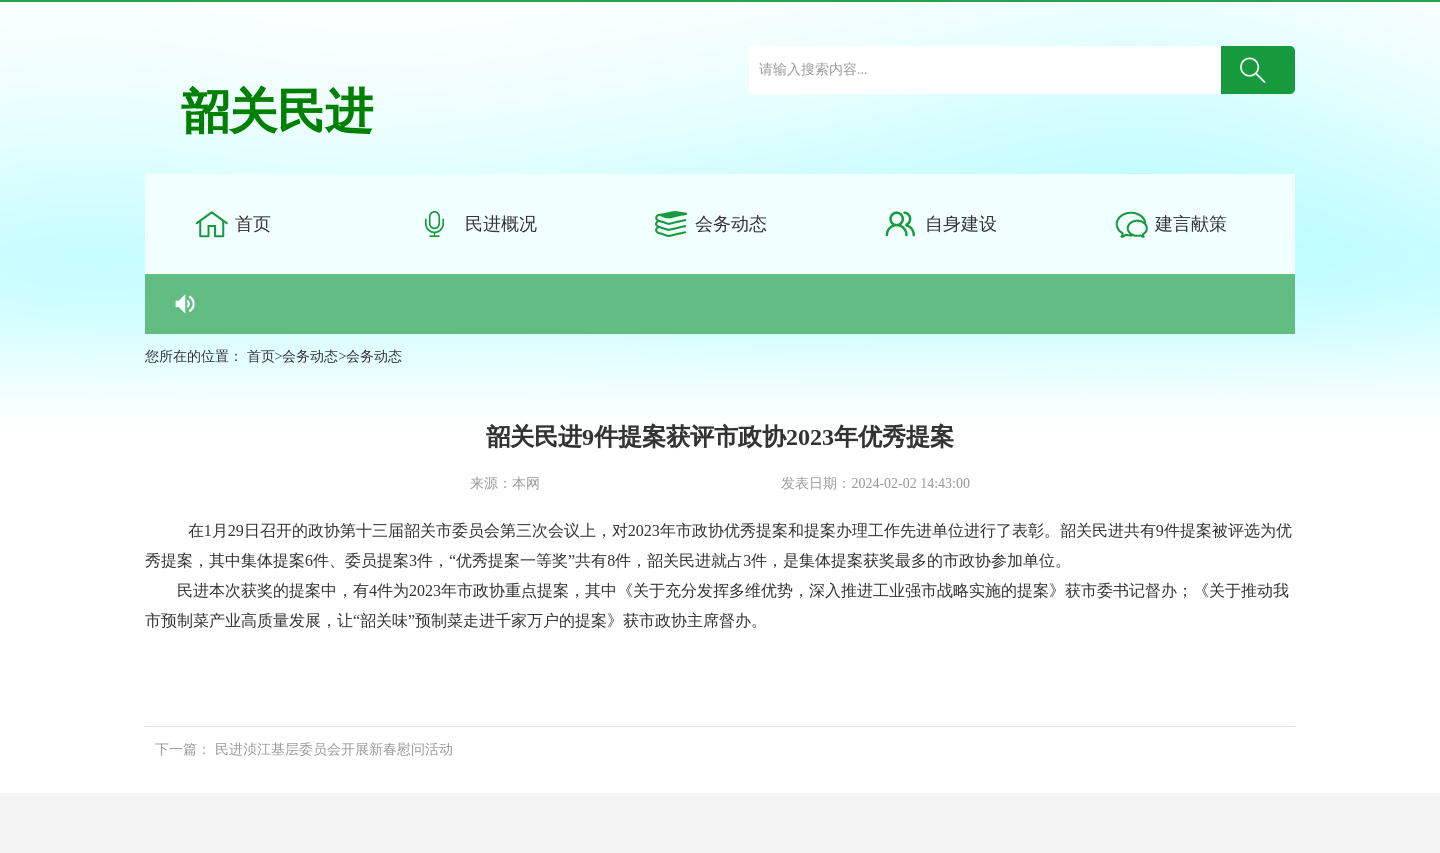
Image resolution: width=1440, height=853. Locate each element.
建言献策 (1191, 224)
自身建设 (961, 224)
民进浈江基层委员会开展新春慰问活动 (334, 749)
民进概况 (501, 224)
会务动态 (731, 224)
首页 (253, 224)
